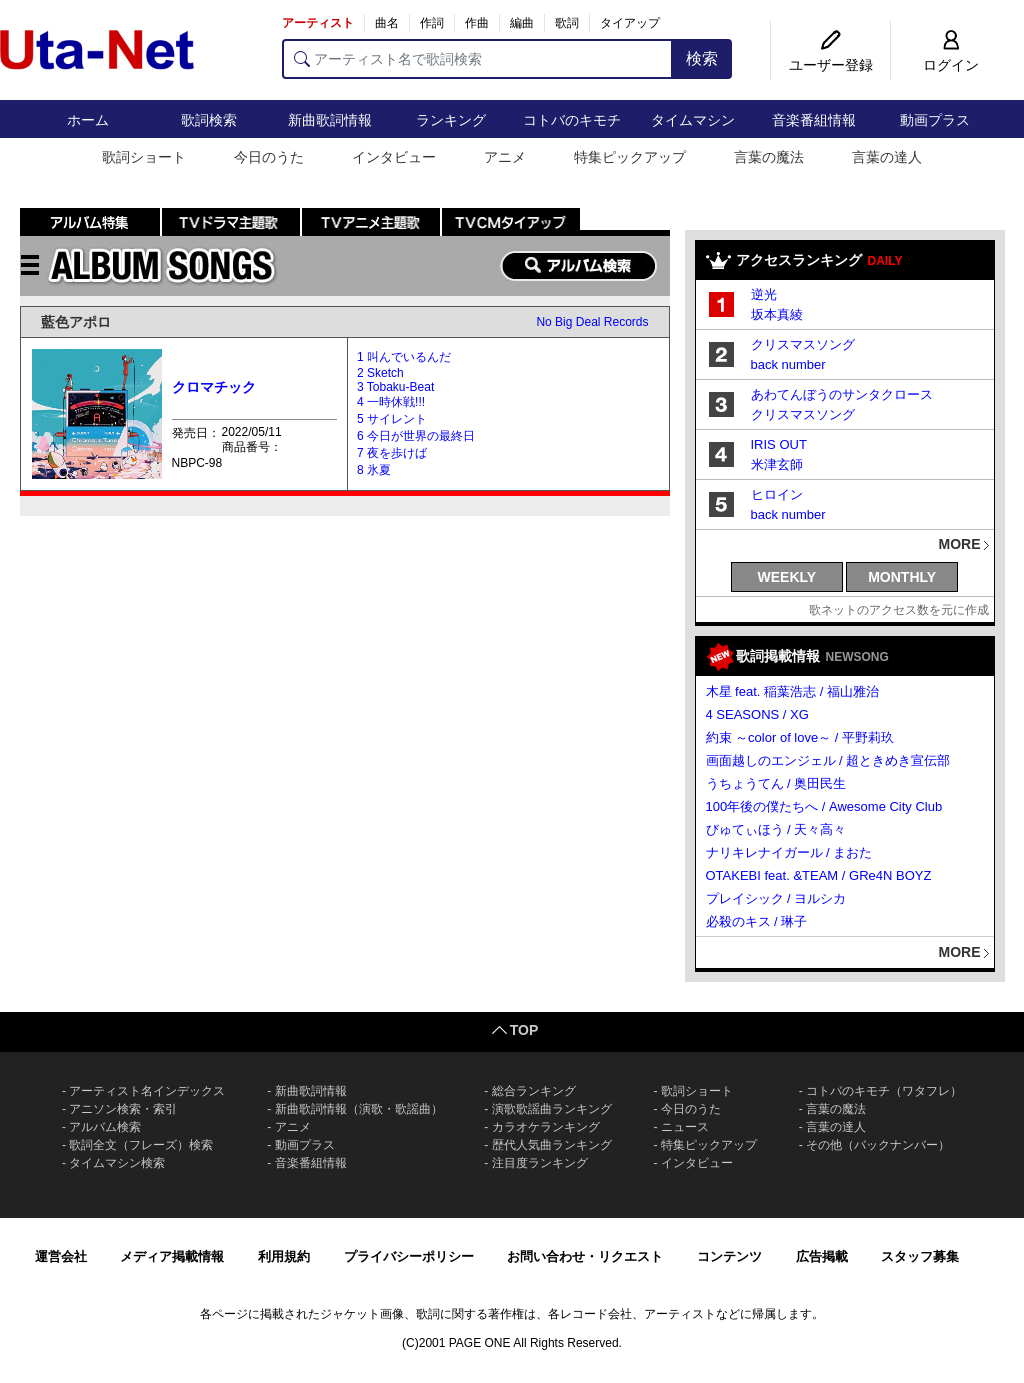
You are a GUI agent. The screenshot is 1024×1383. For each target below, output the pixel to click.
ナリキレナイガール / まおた (789, 852)
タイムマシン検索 (117, 1163)
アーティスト (318, 23)
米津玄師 (777, 464)
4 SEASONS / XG (757, 714)
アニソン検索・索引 (123, 1109)
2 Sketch (380, 373)
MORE (960, 544)
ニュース (685, 1127)
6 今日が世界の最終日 (416, 436)
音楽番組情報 (814, 120)
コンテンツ (729, 1256)
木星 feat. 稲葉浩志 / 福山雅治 (792, 691)
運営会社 (61, 1256)
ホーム (88, 120)
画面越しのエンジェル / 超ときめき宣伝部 (828, 760)
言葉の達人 (887, 157)
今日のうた (269, 157)
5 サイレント (392, 419)
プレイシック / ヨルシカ (776, 898)
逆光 (764, 294)
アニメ (505, 157)
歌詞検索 (209, 120)
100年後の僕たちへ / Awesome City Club (824, 806)
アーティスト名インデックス (147, 1091)
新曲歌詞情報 (330, 120)
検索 (702, 58)
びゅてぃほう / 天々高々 (776, 829)
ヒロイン (777, 494)
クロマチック (214, 387)
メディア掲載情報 (172, 1256)
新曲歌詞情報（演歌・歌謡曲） (359, 1109)
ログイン (951, 65)
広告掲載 (822, 1256)
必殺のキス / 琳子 (757, 921)
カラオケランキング (546, 1127)
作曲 (477, 23)
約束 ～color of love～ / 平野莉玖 (800, 737)
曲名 (387, 23)
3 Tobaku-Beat (395, 387)
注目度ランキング (540, 1163)
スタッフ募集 (920, 1256)
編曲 (522, 23)
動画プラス (935, 120)
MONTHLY (902, 577)
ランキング (451, 120)
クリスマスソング (803, 344)
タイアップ (630, 23)
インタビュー (394, 157)
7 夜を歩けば (392, 453)
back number (788, 364)
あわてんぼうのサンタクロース (842, 394)
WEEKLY (787, 577)
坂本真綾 (777, 314)
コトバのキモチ (572, 120)
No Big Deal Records (592, 322)
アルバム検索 (105, 1127)
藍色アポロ (76, 322)
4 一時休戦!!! (391, 402)
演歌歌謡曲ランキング (552, 1109)
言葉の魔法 (769, 157)
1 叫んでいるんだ (404, 357)
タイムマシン (693, 120)
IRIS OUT (779, 444)
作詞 (432, 23)
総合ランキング (534, 1091)
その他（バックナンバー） (878, 1145)
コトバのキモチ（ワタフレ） (884, 1091)
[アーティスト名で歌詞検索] (477, 59)
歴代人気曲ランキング (552, 1145)
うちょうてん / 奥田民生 (776, 783)
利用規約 (284, 1256)
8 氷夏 (374, 470)
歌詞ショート (144, 157)
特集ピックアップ (630, 157)
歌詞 (567, 23)
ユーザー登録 (831, 65)
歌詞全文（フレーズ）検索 (141, 1145)
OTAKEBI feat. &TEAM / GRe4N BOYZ (819, 875)
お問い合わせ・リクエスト (585, 1256)
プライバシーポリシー (409, 1256)
